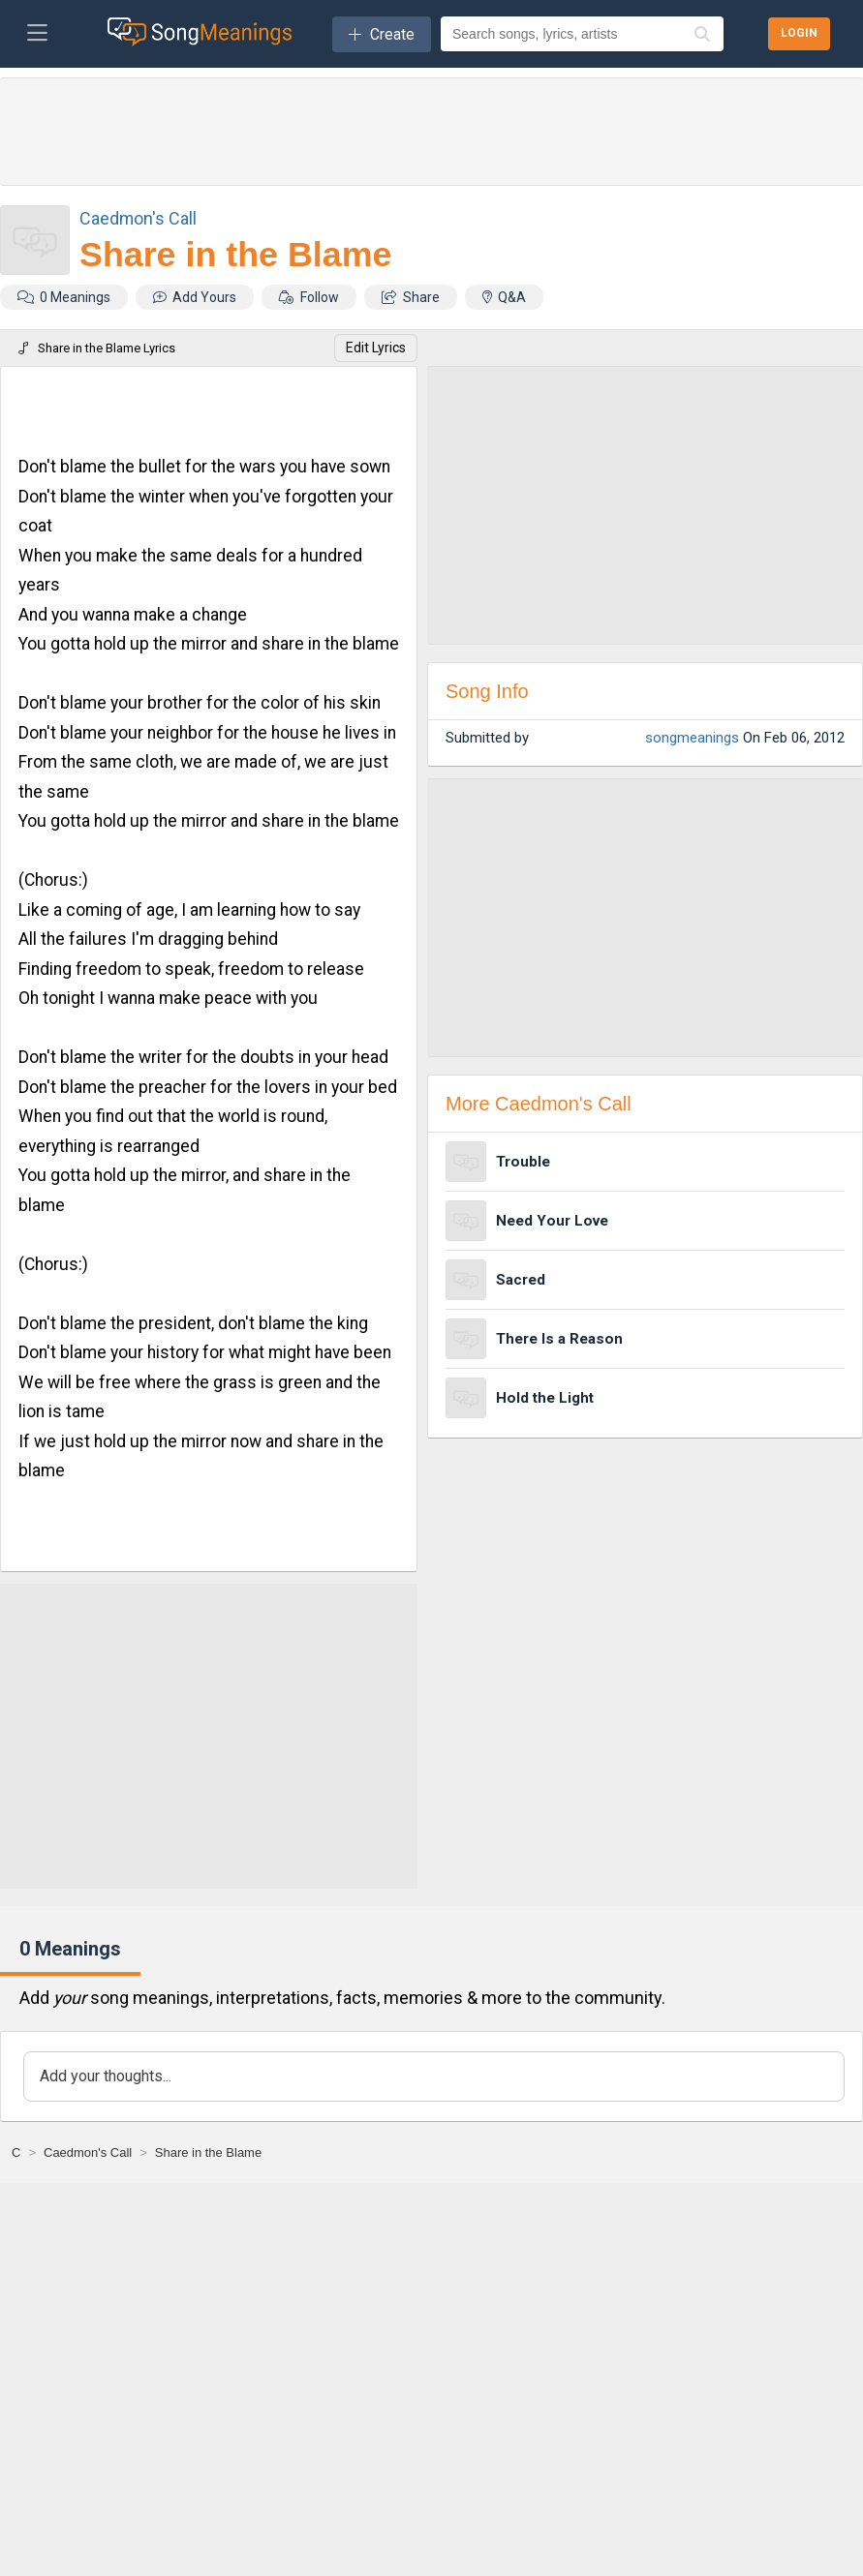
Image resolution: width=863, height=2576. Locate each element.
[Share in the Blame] (208, 2152)
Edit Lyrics (376, 347)
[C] (16, 2152)
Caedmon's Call (138, 218)
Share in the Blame (235, 254)
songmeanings (692, 737)
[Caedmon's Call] (88, 2152)
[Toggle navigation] (37, 34)
